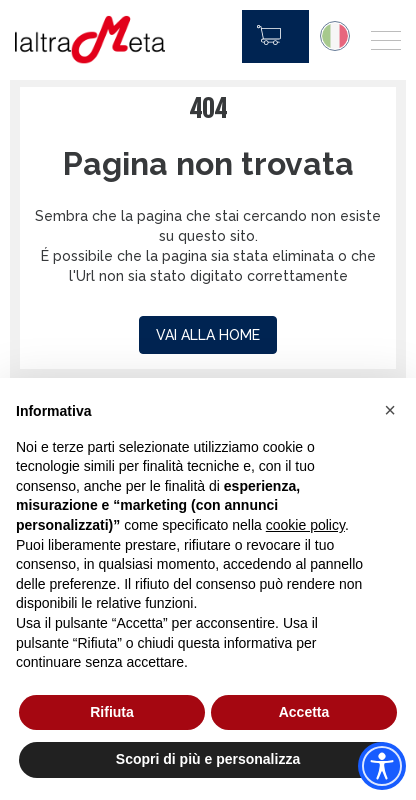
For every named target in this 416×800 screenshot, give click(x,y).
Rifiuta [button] (112, 712)
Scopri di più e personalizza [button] (208, 759)
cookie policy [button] (305, 525)
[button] (390, 410)
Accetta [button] (304, 712)
